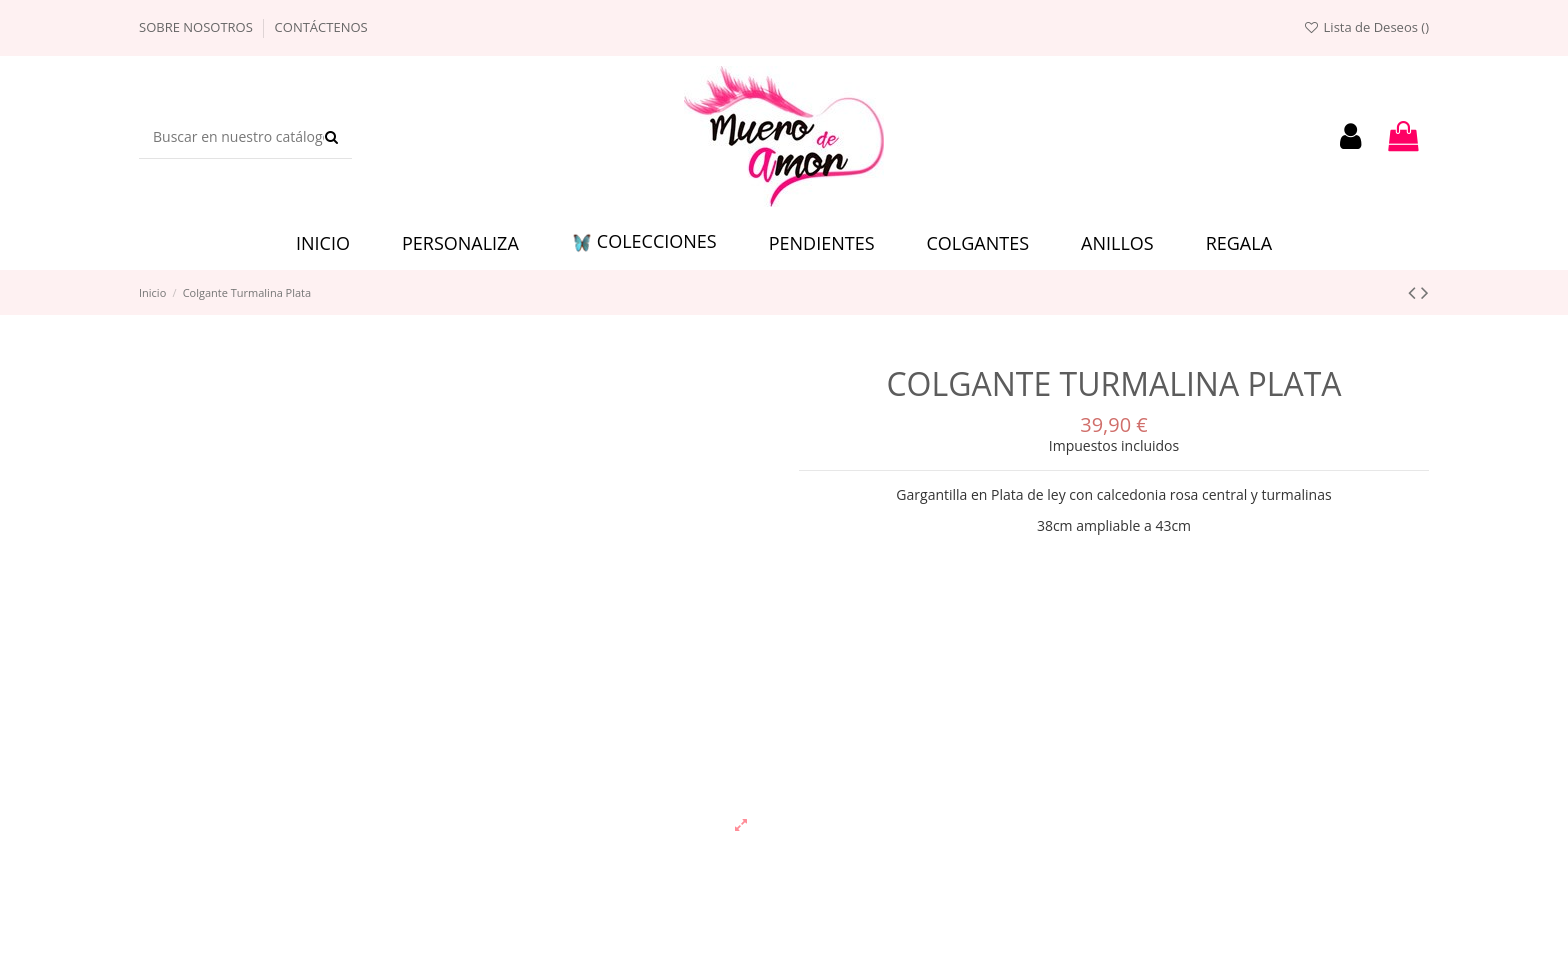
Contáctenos (321, 27)
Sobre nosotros (197, 27)
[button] (644, 243)
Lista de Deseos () (1366, 27)
